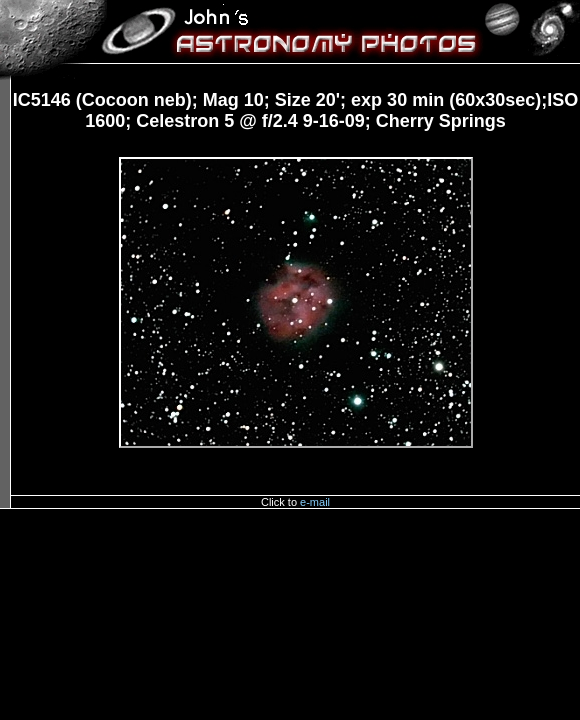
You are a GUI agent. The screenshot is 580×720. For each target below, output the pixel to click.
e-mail (315, 502)
